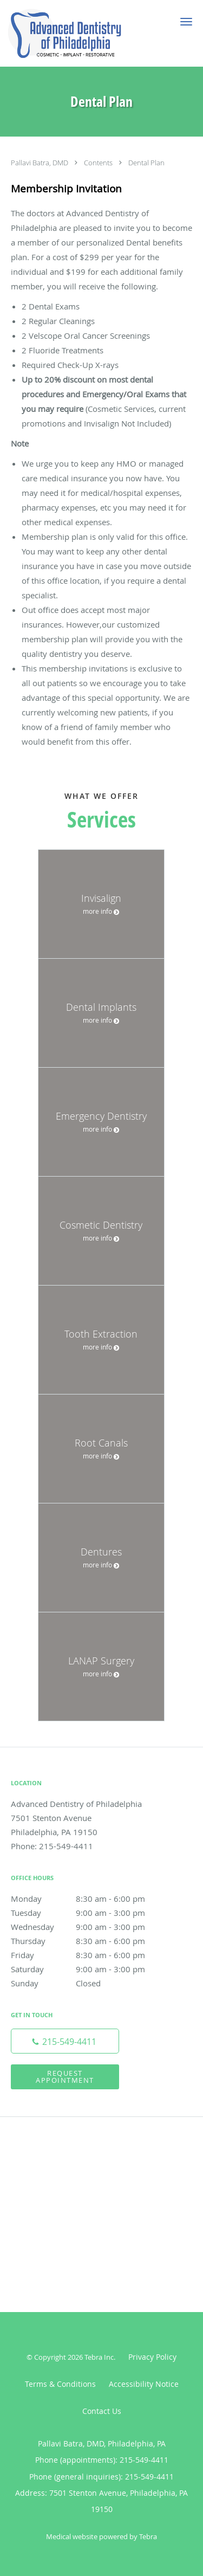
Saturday (89, 1969)
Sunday (89, 1983)
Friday (89, 1955)
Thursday (89, 1941)
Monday (89, 1898)
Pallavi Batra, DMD (40, 162)
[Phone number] (65, 2041)
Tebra (148, 2536)
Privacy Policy (152, 2357)
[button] (186, 21)
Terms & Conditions (60, 2384)
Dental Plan (146, 162)
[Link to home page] (84, 33)
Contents (99, 162)
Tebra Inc (99, 2357)
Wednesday (89, 1927)
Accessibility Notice (144, 2384)
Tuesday (89, 1913)
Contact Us (101, 2411)
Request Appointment (65, 2076)
